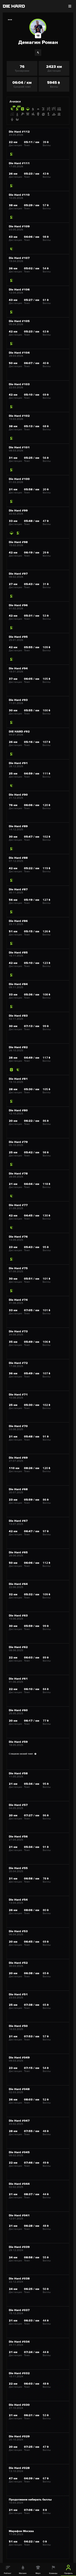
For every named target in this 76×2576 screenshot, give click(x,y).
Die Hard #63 (18, 1615)
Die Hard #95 (18, 636)
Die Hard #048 (19, 2089)
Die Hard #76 (18, 1236)
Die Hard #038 (19, 2278)
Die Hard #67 (18, 1520)
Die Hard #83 (18, 1015)
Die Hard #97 (18, 573)
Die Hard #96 (18, 605)
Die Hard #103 (19, 384)
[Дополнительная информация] (10, 19)
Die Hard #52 (18, 1962)
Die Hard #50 (18, 2026)
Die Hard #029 (19, 2436)
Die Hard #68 (18, 1489)
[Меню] (69, 6)
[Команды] (53, 2569)
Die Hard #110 (19, 194)
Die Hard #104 (19, 352)
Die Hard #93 (18, 700)
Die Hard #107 (19, 258)
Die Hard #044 (19, 2183)
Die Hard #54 (18, 1899)
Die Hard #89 (18, 826)
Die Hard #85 (18, 952)
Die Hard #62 (18, 1647)
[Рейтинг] (7, 2569)
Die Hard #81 (18, 1078)
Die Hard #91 (18, 763)
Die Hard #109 (19, 226)
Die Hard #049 (19, 2057)
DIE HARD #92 (19, 731)
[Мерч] (38, 2569)
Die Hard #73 (18, 1331)
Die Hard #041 (19, 2215)
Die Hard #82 (18, 1047)
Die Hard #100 (19, 479)
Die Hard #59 (18, 1741)
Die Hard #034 (19, 2341)
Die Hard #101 (19, 447)
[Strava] (38, 52)
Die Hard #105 (19, 321)
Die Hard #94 (18, 668)
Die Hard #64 (18, 1584)
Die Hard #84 (18, 984)
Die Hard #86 (18, 921)
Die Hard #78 (18, 1173)
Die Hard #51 (18, 1994)
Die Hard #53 (18, 1931)
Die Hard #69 (18, 1457)
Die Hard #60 (18, 1710)
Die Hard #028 (19, 2468)
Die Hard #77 (18, 1205)
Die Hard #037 (19, 2310)
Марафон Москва (21, 2531)
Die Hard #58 (18, 1773)
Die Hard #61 (18, 1678)
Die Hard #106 (19, 289)
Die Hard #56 (18, 1836)
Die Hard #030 (19, 2404)
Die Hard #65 (18, 1552)
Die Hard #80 (18, 1110)
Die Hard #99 (18, 510)
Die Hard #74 (18, 1299)
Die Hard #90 (18, 794)
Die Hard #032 (19, 2373)
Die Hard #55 (18, 1868)
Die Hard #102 (19, 415)
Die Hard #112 (19, 131)
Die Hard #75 (18, 1268)
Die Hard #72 (18, 1363)
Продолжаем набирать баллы (30, 2499)
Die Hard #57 (18, 1805)
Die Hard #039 (19, 2247)
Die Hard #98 (18, 542)
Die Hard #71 (18, 1394)
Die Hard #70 (18, 1426)
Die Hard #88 (18, 857)
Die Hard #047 (19, 2120)
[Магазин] (22, 2569)
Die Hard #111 (19, 163)
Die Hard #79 (18, 1142)
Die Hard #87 (18, 889)
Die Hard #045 (19, 2152)
